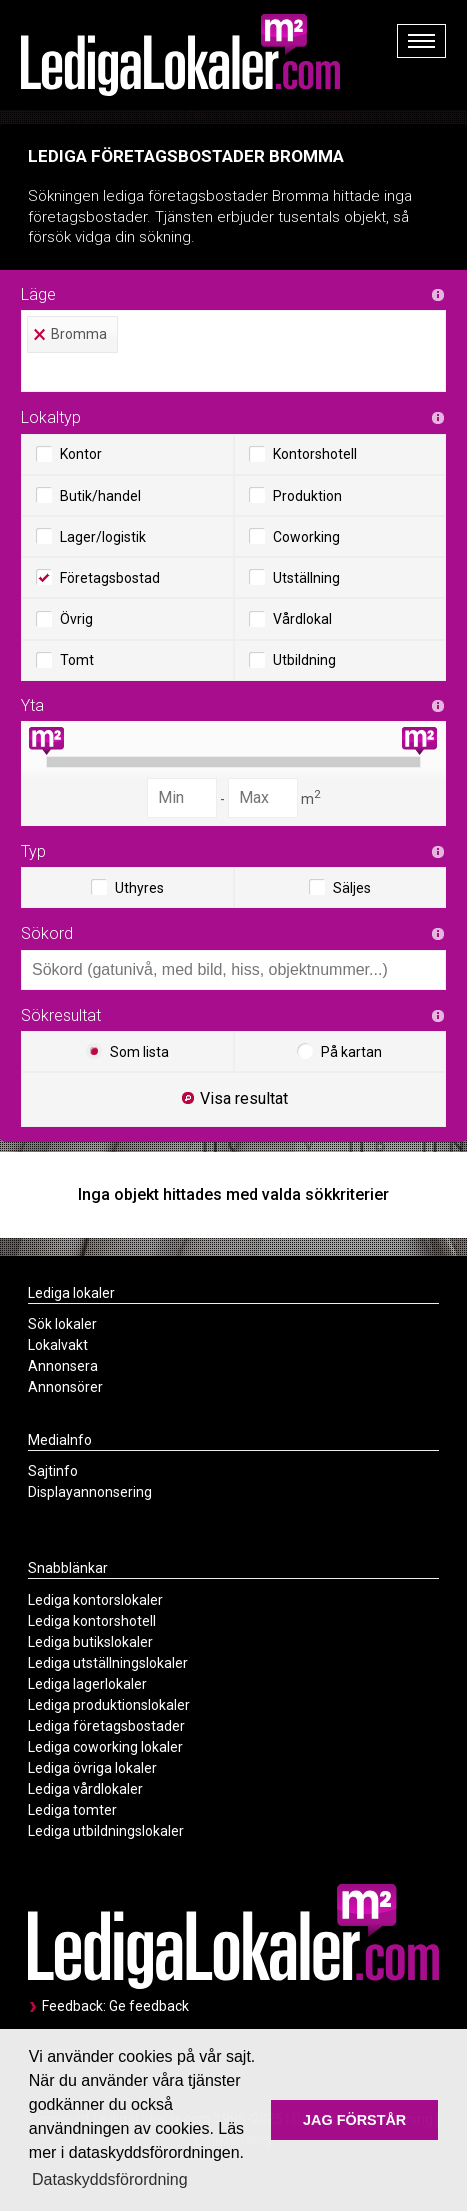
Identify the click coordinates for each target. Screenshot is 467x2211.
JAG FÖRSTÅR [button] (354, 2120)
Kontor (69, 454)
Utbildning (292, 660)
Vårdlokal (290, 619)
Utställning (294, 577)
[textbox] (238, 372)
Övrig (64, 619)
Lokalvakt (58, 1345)
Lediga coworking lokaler (105, 1747)
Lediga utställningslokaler (108, 1663)
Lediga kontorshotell (92, 1621)
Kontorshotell (303, 454)
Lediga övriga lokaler (92, 1768)
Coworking (294, 536)
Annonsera (63, 1366)
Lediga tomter (72, 1810)
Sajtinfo (53, 1471)
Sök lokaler (62, 1324)
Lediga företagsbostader (106, 1726)
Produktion (295, 495)
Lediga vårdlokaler (85, 1789)
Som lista (127, 1051)
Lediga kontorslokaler (95, 1600)
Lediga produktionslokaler (109, 1705)
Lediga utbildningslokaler (106, 1831)
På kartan (339, 1051)
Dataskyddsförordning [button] (110, 2179)
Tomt (65, 660)
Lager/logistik (91, 536)
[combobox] (233, 351)
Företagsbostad (98, 577)
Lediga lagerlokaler (87, 1684)
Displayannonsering (90, 1492)
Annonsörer (65, 1387)
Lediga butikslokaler (90, 1642)
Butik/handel (88, 495)
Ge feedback (149, 2006)
